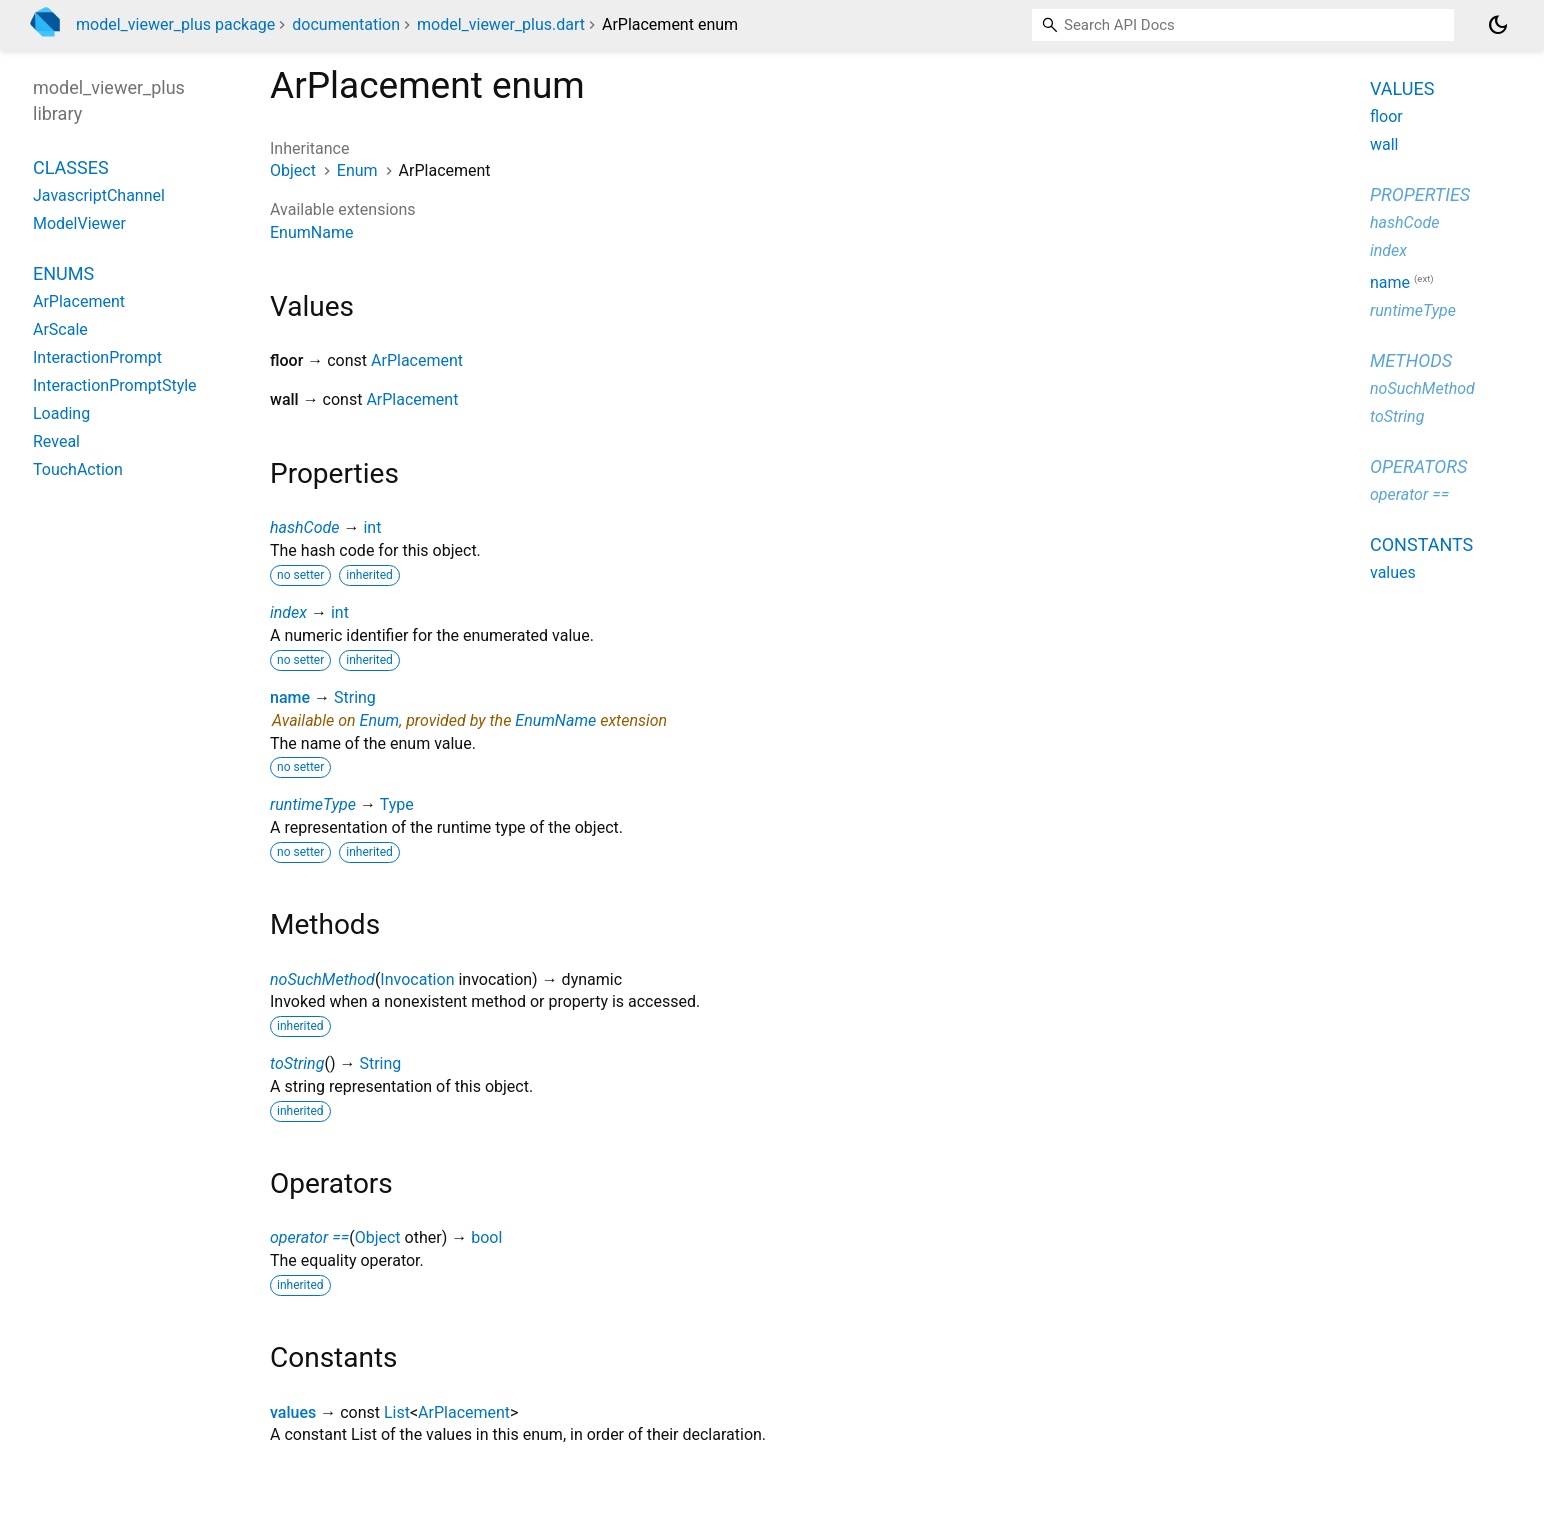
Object (293, 170)
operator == (309, 1237)
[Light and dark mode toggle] (1498, 25)
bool (486, 1237)
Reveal (56, 441)
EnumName (311, 232)
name (290, 697)
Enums (63, 273)
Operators (1418, 466)
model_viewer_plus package (175, 24)
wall (1384, 144)
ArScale (60, 329)
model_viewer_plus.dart (501, 24)
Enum (357, 170)
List (397, 1412)
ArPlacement (417, 360)
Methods (1411, 360)
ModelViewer (79, 223)
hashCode (304, 527)
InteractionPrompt (97, 357)
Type (397, 804)
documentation (346, 24)
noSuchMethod (322, 979)
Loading (61, 413)
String (355, 697)
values (293, 1412)
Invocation (417, 979)
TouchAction (78, 469)
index (288, 612)
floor (1386, 116)
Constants (1421, 544)
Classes (71, 167)
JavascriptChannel (99, 195)
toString (297, 1063)
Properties (1420, 194)
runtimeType (313, 804)
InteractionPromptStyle (115, 385)
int (372, 527)
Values (1402, 88)
